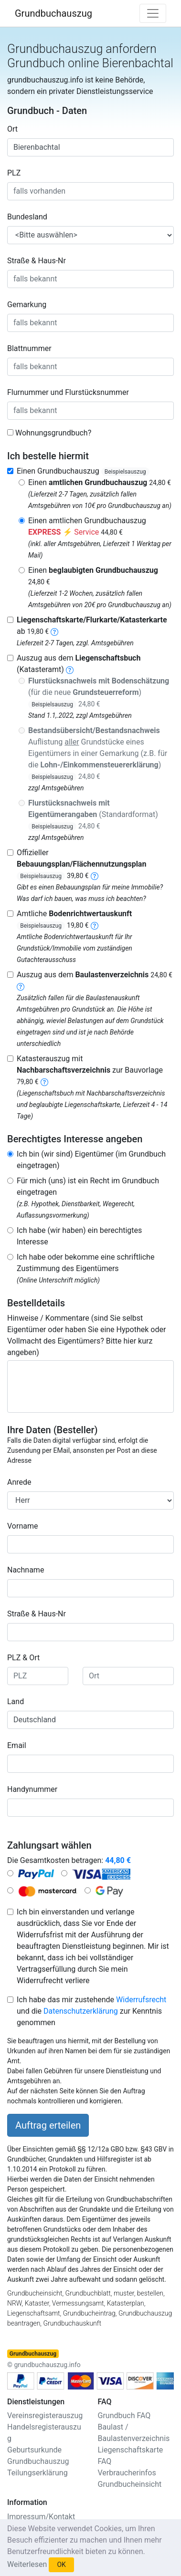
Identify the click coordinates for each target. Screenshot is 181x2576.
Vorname (22, 1526)
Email (16, 1745)
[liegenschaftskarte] (54, 631)
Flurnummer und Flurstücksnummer (68, 392)
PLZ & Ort (23, 1657)
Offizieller (81, 864)
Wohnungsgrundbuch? (53, 432)
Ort (12, 129)
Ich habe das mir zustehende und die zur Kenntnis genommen (91, 2011)
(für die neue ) (98, 692)
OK (61, 2564)
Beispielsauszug (125, 471)
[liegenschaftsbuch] (70, 669)
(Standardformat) (93, 814)
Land (15, 1701)
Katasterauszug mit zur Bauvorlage (90, 1070)
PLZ (14, 172)
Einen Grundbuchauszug (83, 471)
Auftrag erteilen (48, 2125)
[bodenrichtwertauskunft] (94, 925)
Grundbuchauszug (53, 13)
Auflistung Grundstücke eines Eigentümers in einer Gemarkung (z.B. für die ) (97, 753)
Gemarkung (26, 304)
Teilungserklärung (37, 2472)
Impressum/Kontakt (41, 2516)
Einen (99, 482)
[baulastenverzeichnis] (20, 986)
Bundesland (27, 216)
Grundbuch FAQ (124, 2415)
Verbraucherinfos (127, 2472)
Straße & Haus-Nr (36, 260)
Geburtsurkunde (34, 2449)
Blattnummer (29, 348)
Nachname (25, 1569)
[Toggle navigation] (152, 13)
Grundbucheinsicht (130, 2484)
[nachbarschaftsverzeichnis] (44, 1081)
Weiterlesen (27, 2564)
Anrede (19, 1482)
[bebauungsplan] (94, 875)
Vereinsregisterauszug (45, 2415)
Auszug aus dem (94, 974)
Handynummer (32, 1789)
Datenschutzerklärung (80, 2011)
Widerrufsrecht (141, 1999)
